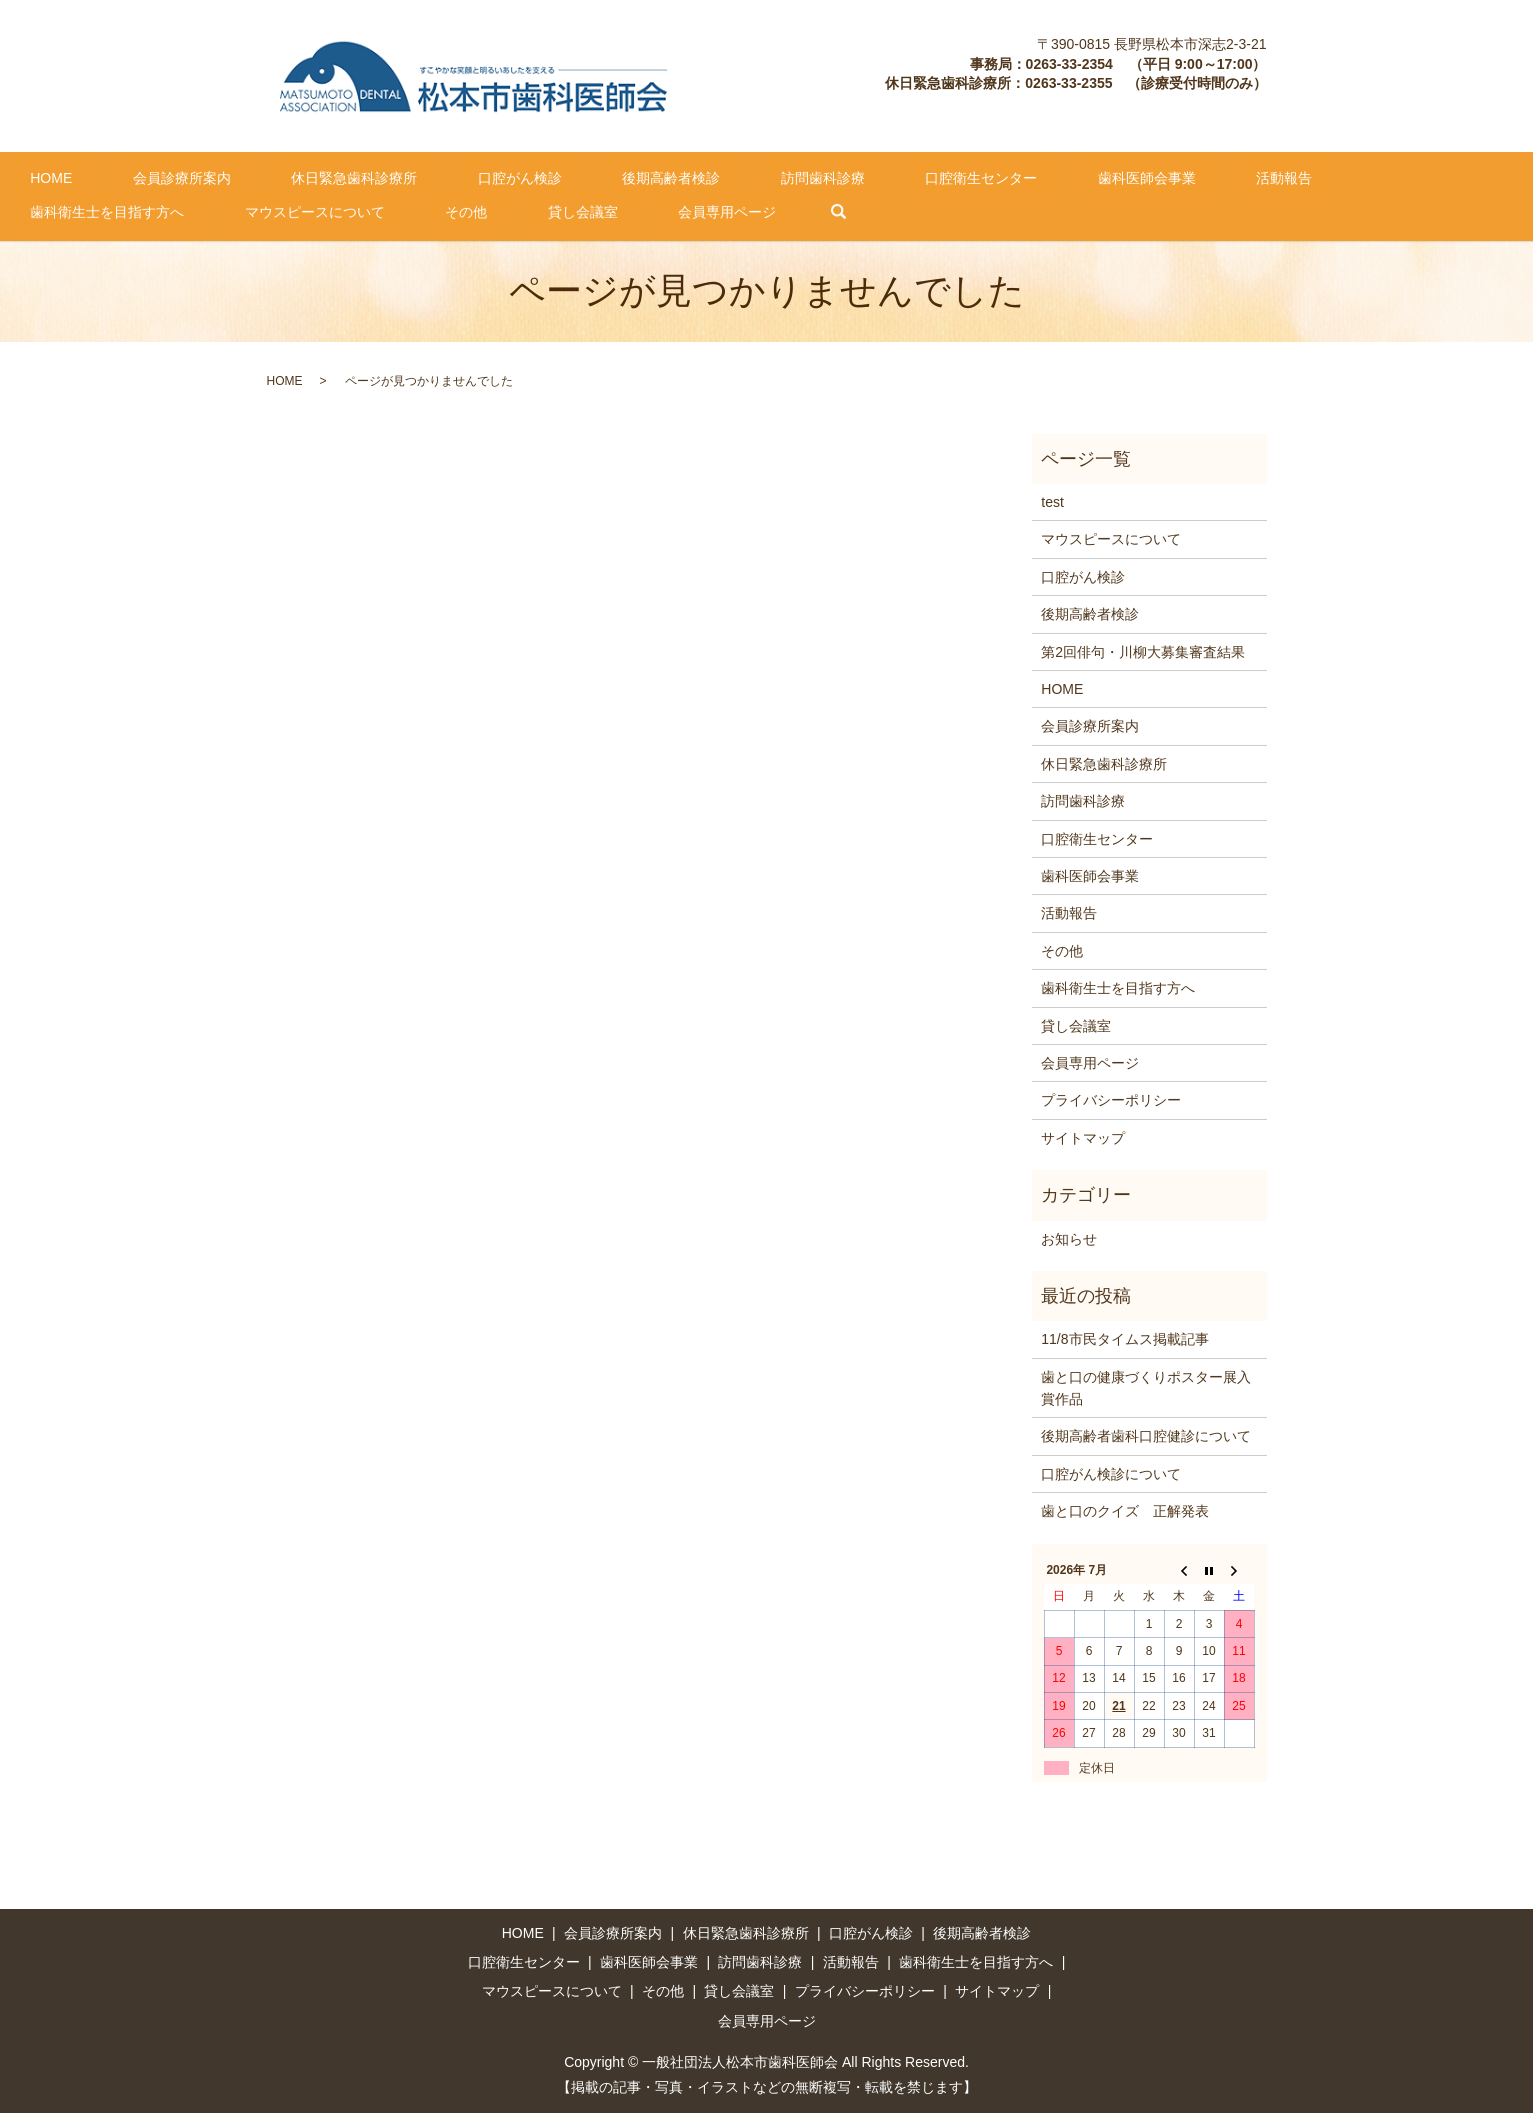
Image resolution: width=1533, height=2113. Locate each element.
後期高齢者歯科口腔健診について (1146, 1435)
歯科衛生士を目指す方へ (1194, 176)
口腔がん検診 (426, 176)
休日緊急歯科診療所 (287, 176)
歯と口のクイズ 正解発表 (1125, 1510)
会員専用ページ (245, 210)
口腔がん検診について (1111, 1473)
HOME (38, 176)
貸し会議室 (127, 210)
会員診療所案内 (141, 176)
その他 (38, 210)
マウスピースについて (1375, 176)
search (343, 211)
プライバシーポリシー (1111, 1099)
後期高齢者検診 (550, 176)
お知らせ (1069, 1237)
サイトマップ (1083, 1136)
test (1052, 501)
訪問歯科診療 (675, 176)
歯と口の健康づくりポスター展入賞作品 (1146, 1386)
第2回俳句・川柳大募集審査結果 (1143, 650)
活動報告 (1056, 176)
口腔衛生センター (806, 176)
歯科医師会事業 (945, 176)
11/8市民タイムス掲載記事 (1124, 1338)
